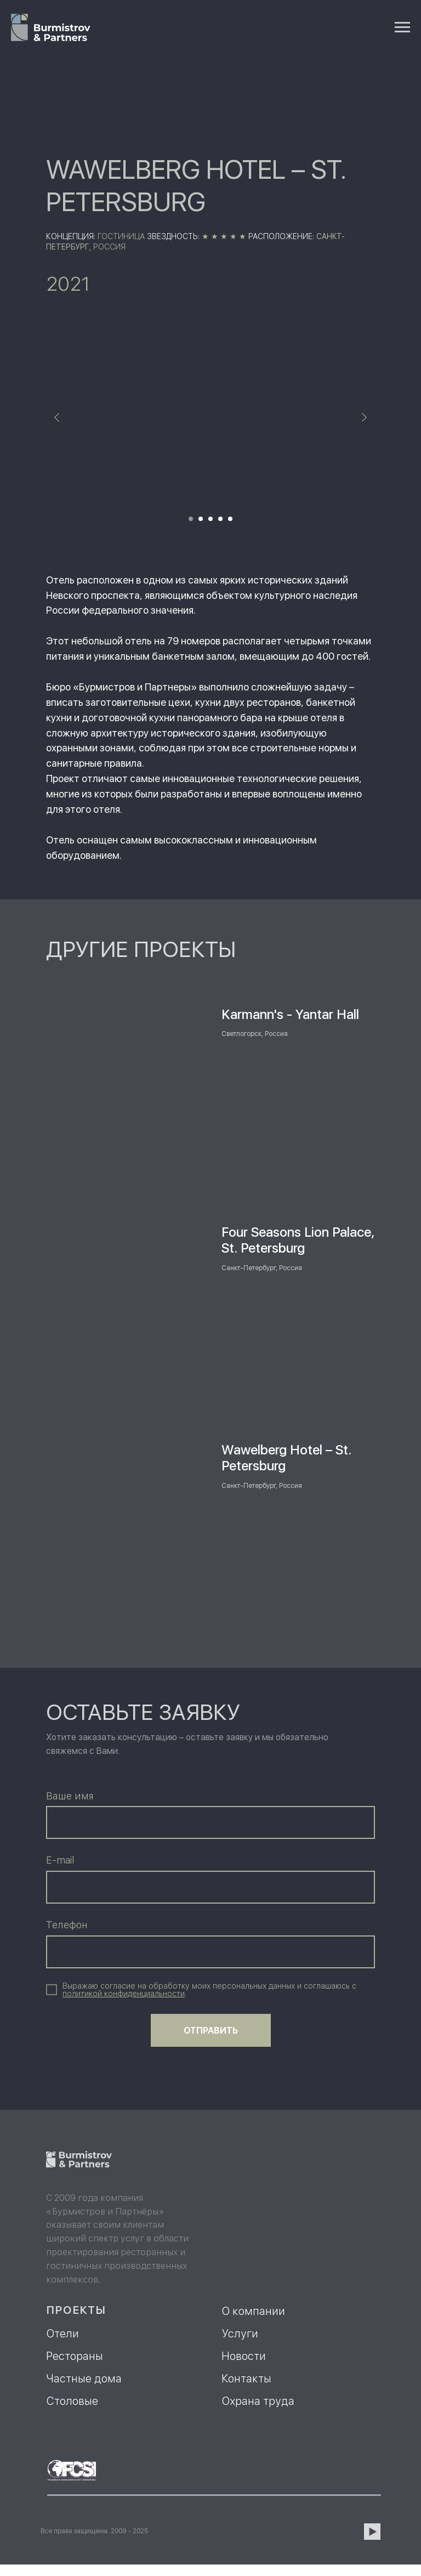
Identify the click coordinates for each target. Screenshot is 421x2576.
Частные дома (84, 2378)
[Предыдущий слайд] (57, 417)
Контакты (246, 2378)
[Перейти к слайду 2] (200, 519)
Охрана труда (257, 2401)
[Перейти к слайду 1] (191, 519)
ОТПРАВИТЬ (211, 2030)
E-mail (60, 1860)
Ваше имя (70, 1796)
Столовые (72, 2401)
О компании (253, 2311)
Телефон (67, 1924)
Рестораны (74, 2356)
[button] (123, 1993)
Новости (243, 2356)
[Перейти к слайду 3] (210, 519)
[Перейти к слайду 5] (230, 519)
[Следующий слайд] (364, 417)
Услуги (239, 2333)
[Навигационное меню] (402, 27)
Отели (62, 2333)
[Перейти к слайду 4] (220, 519)
